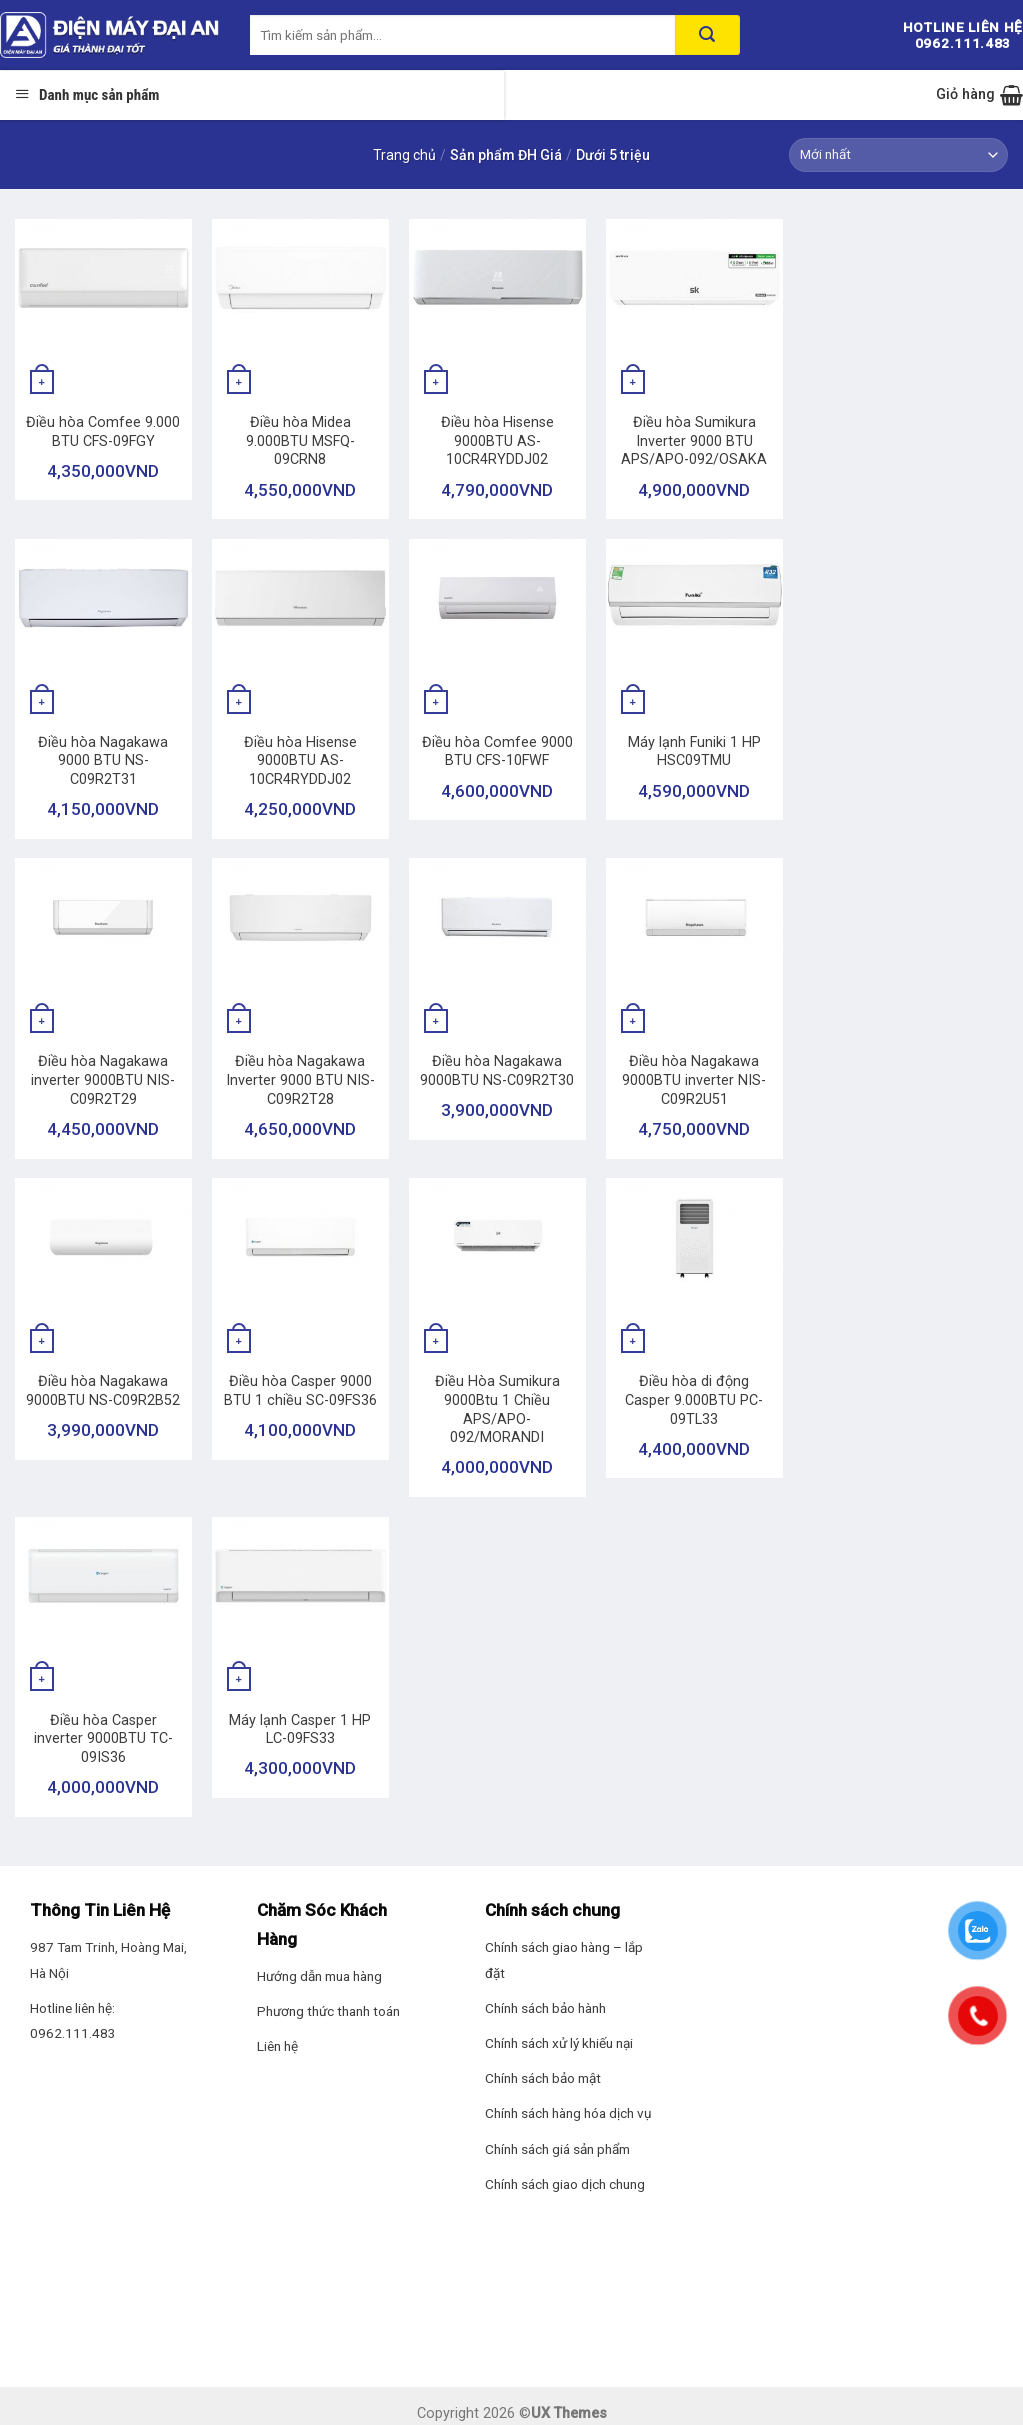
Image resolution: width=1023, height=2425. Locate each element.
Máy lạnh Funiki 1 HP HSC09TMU (694, 752)
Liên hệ (277, 2046)
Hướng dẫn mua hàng (319, 1976)
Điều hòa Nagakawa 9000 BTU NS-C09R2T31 (103, 761)
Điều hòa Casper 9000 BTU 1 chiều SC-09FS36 (300, 1391)
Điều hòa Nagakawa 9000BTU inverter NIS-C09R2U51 (694, 1080)
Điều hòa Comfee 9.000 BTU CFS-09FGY (103, 432)
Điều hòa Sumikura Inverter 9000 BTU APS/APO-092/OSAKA (694, 441)
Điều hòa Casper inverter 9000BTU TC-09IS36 (103, 1739)
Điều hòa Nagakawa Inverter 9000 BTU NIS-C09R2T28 (300, 1080)
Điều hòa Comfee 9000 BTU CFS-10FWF (497, 752)
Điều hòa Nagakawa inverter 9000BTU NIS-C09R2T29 (103, 1080)
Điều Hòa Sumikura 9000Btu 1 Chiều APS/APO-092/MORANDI (497, 1409)
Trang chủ (404, 155)
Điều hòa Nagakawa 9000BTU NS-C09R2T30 (497, 1071)
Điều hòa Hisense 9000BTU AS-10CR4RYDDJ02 (497, 441)
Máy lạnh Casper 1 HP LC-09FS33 (300, 1730)
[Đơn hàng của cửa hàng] (898, 155)
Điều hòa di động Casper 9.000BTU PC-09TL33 (694, 1400)
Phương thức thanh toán (328, 2011)
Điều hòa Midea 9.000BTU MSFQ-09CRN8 (300, 441)
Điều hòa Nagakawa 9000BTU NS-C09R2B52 (103, 1391)
